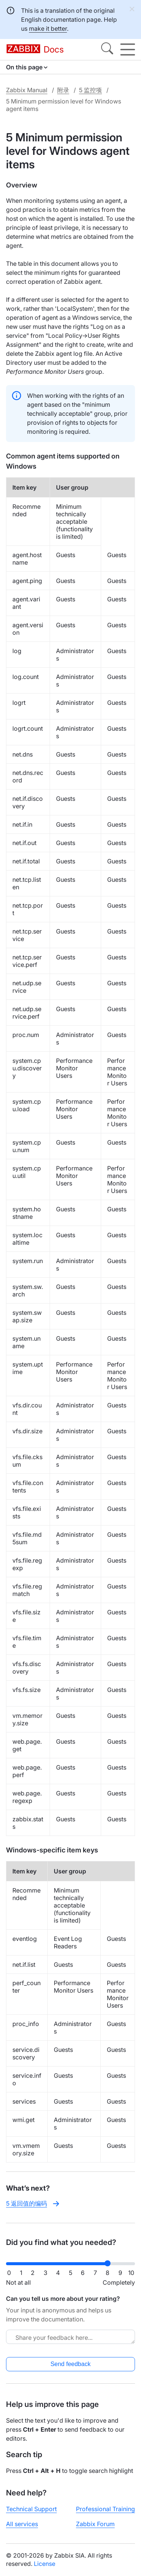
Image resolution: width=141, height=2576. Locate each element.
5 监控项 (90, 90)
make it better (48, 28)
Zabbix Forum (95, 2524)
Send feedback (70, 2364)
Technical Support (31, 2509)
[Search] (107, 49)
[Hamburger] (127, 49)
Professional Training (105, 2509)
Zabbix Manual (26, 90)
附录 (63, 90)
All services (22, 2524)
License (44, 2563)
